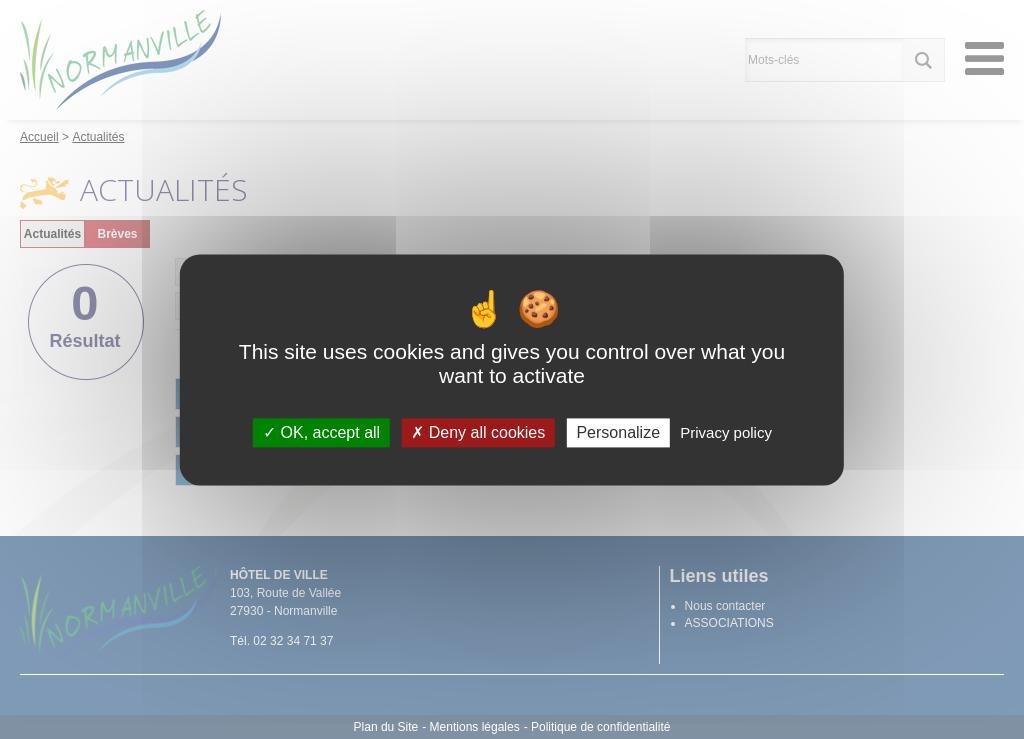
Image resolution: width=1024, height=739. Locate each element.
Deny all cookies (478, 432)
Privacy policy (726, 432)
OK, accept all (321, 432)
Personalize (618, 432)
